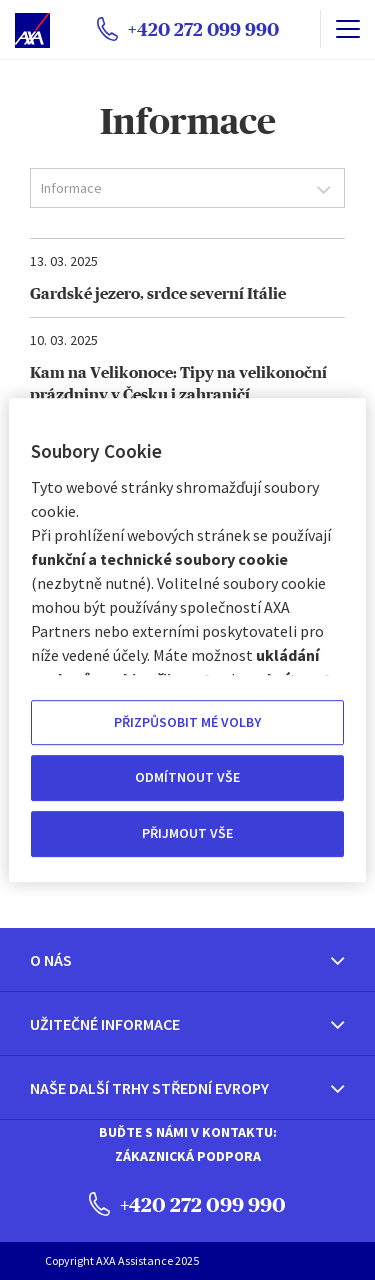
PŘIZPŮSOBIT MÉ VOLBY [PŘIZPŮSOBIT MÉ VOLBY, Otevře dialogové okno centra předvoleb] (187, 722)
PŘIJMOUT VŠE (187, 833)
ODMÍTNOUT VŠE (187, 778)
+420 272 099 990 (187, 1203)
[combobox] (187, 188)
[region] (187, 640)
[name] (347, 29)
